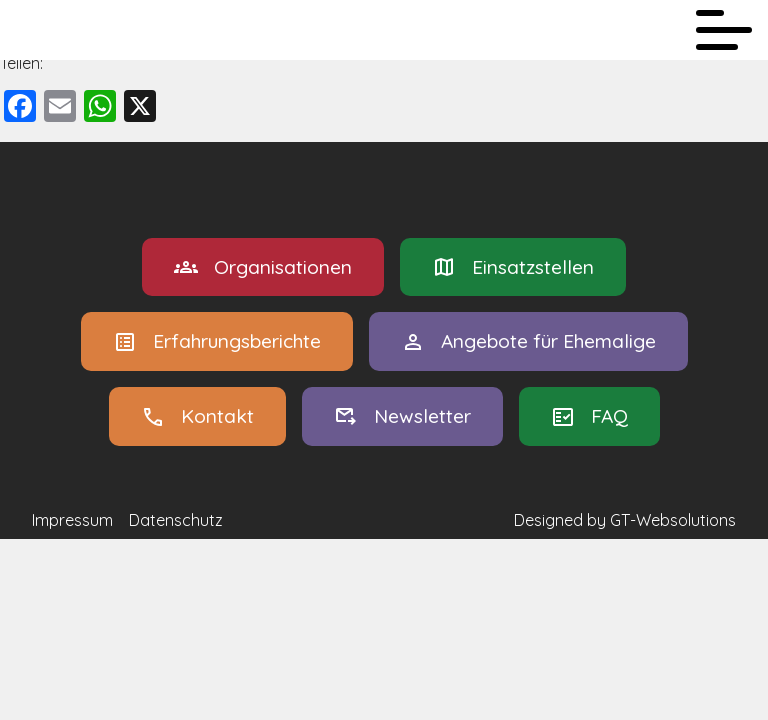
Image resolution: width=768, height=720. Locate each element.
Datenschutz (176, 520)
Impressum (72, 520)
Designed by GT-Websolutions (625, 520)
